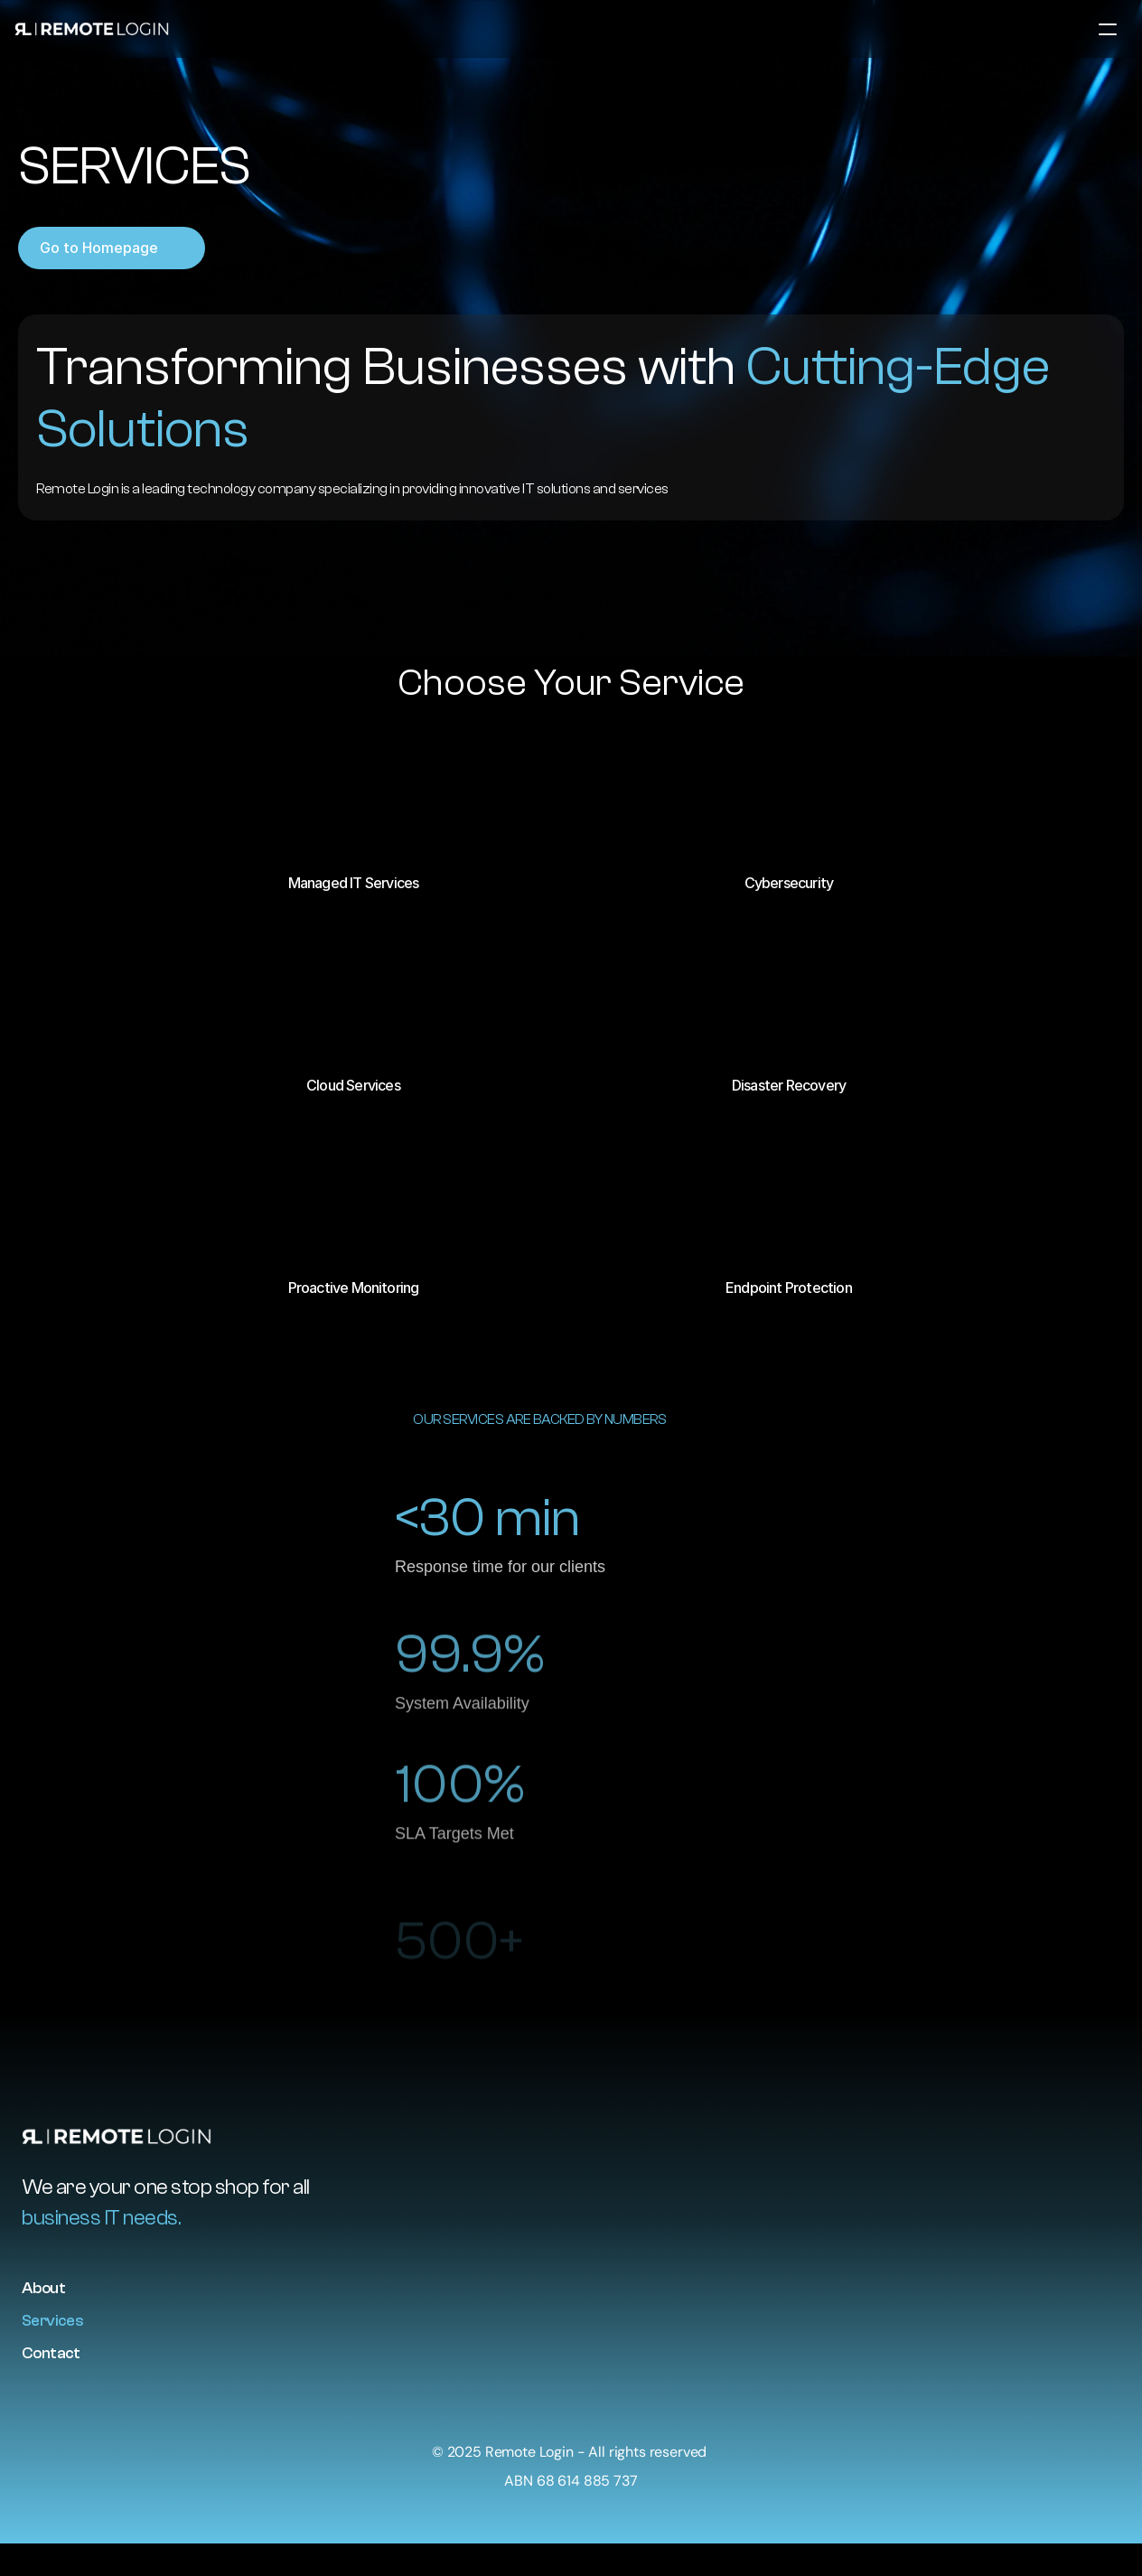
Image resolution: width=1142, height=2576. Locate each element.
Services (52, 2320)
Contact (51, 2353)
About (43, 2288)
